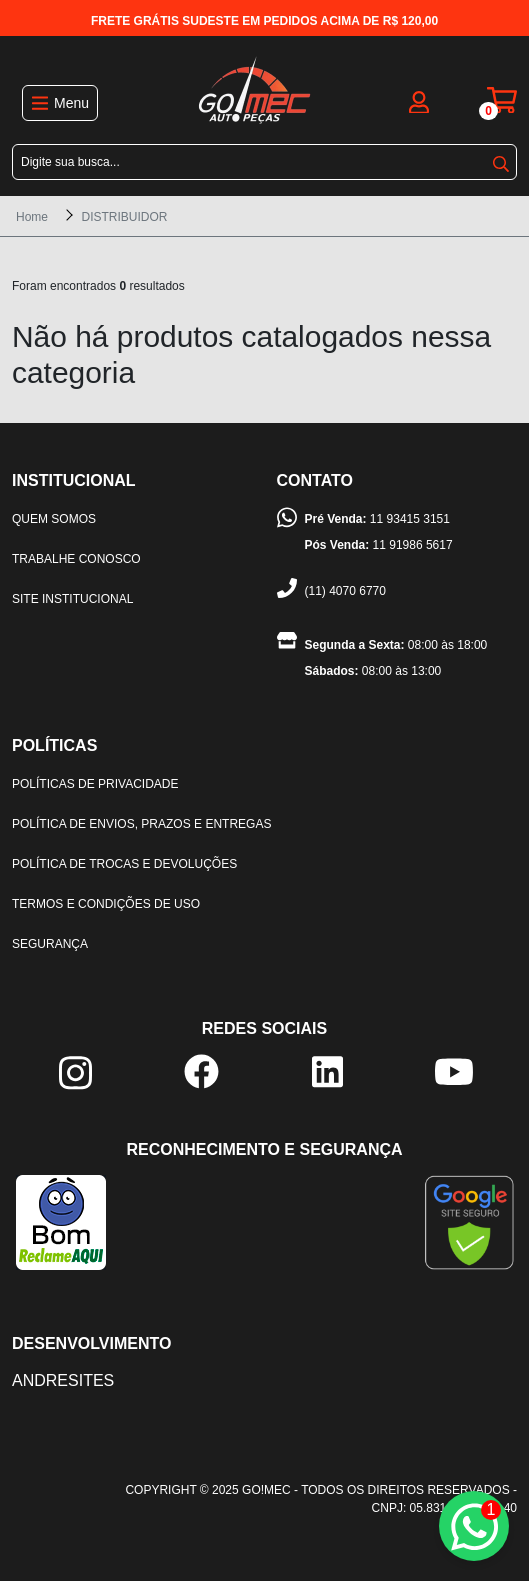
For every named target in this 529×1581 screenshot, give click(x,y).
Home (32, 217)
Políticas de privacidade (95, 784)
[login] (419, 100)
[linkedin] (327, 1070)
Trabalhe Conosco (76, 559)
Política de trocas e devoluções (124, 864)
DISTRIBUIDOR (124, 217)
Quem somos (54, 519)
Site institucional (72, 599)
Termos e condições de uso (106, 904)
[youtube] (454, 1070)
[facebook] (201, 1070)
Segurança (50, 944)
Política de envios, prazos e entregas (141, 824)
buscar (501, 164)
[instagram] (75, 1072)
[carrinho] (502, 100)
